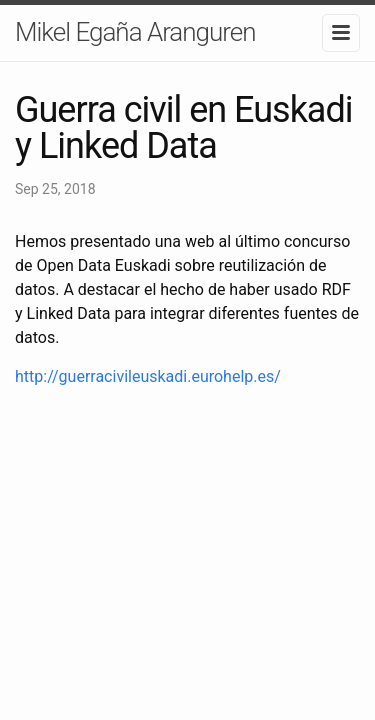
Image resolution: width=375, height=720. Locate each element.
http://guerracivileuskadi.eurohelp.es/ (148, 376)
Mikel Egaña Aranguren (135, 32)
